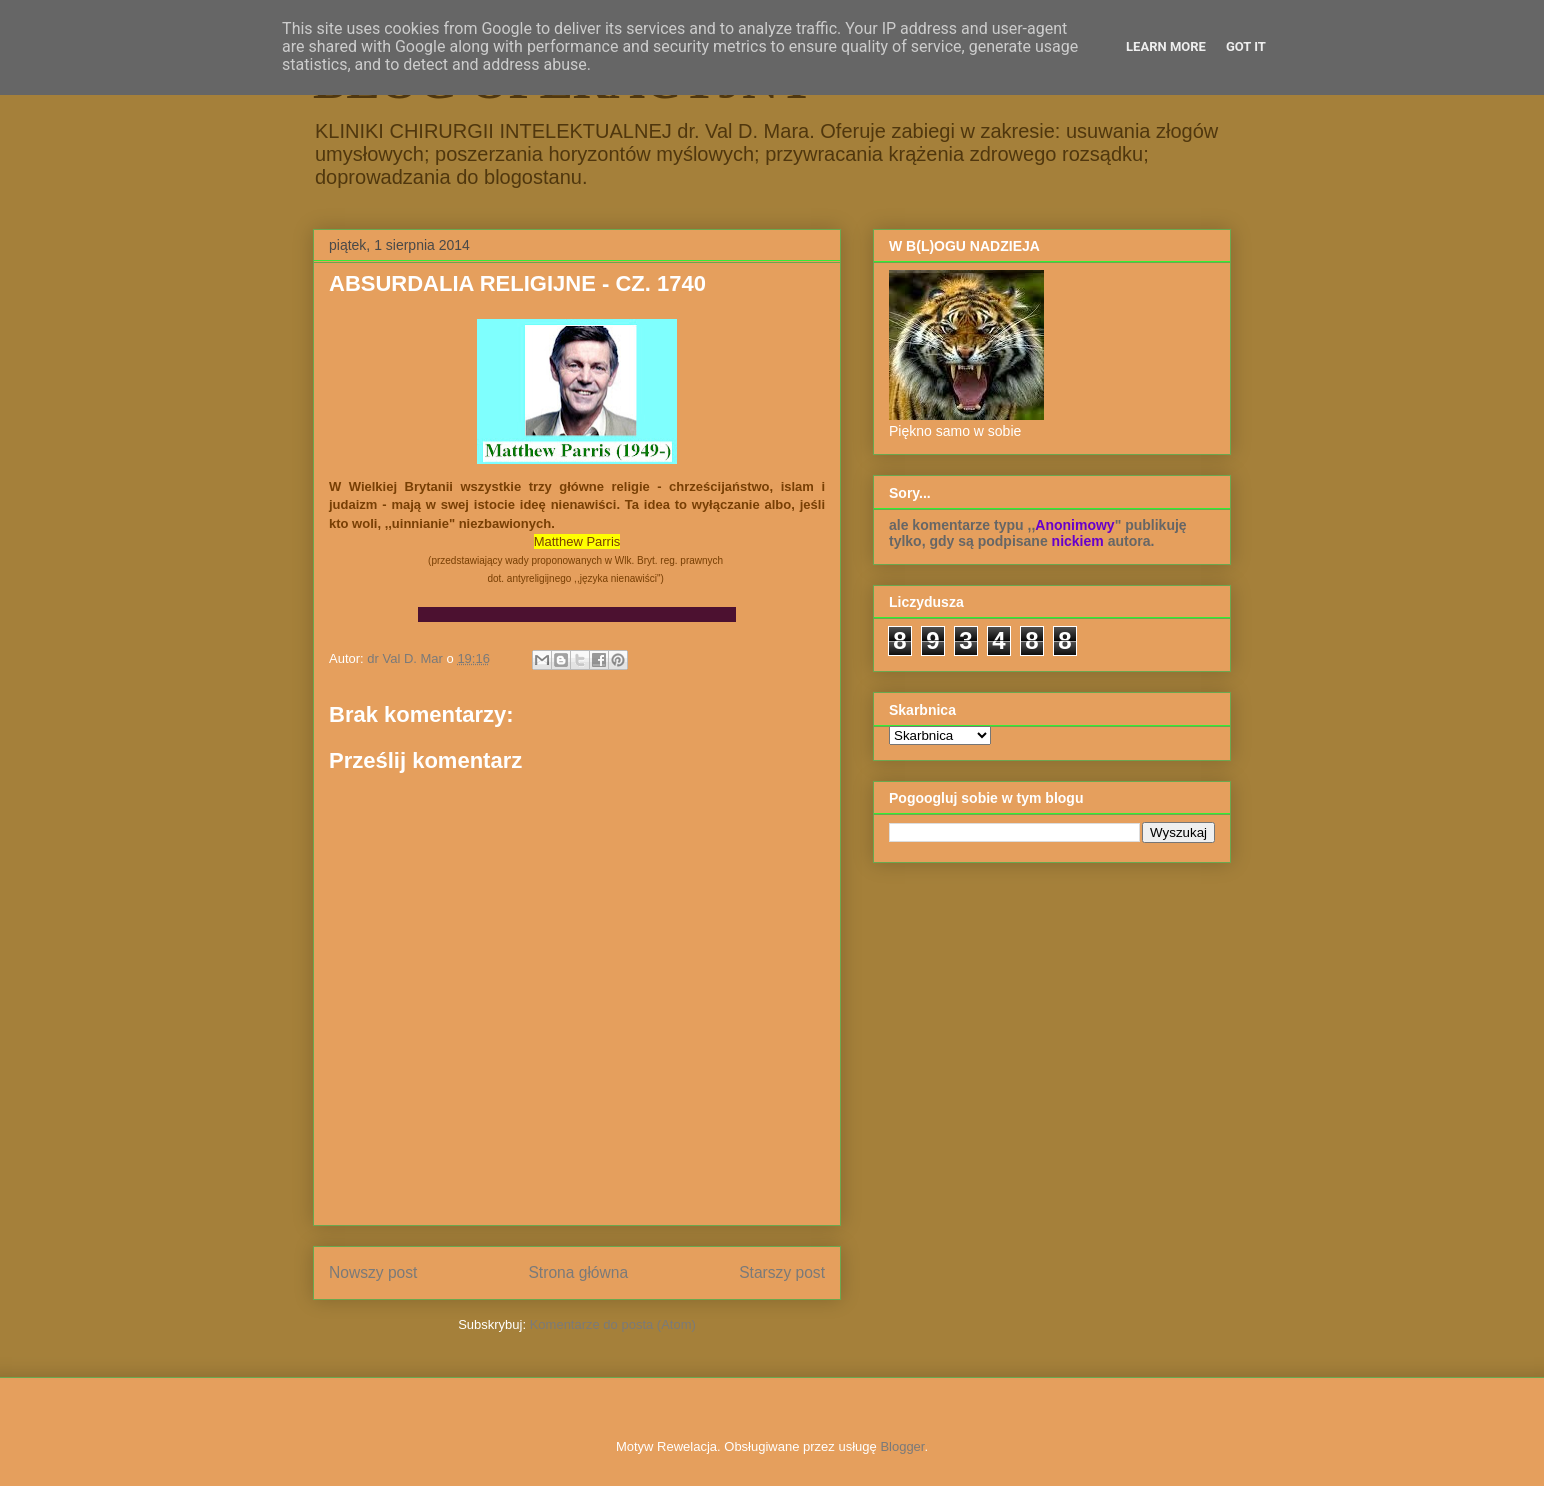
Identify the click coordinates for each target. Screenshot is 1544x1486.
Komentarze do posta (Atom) (613, 1324)
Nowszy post (373, 1272)
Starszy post (782, 1272)
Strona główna (578, 1272)
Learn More (1166, 46)
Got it (1246, 46)
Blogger (902, 1446)
